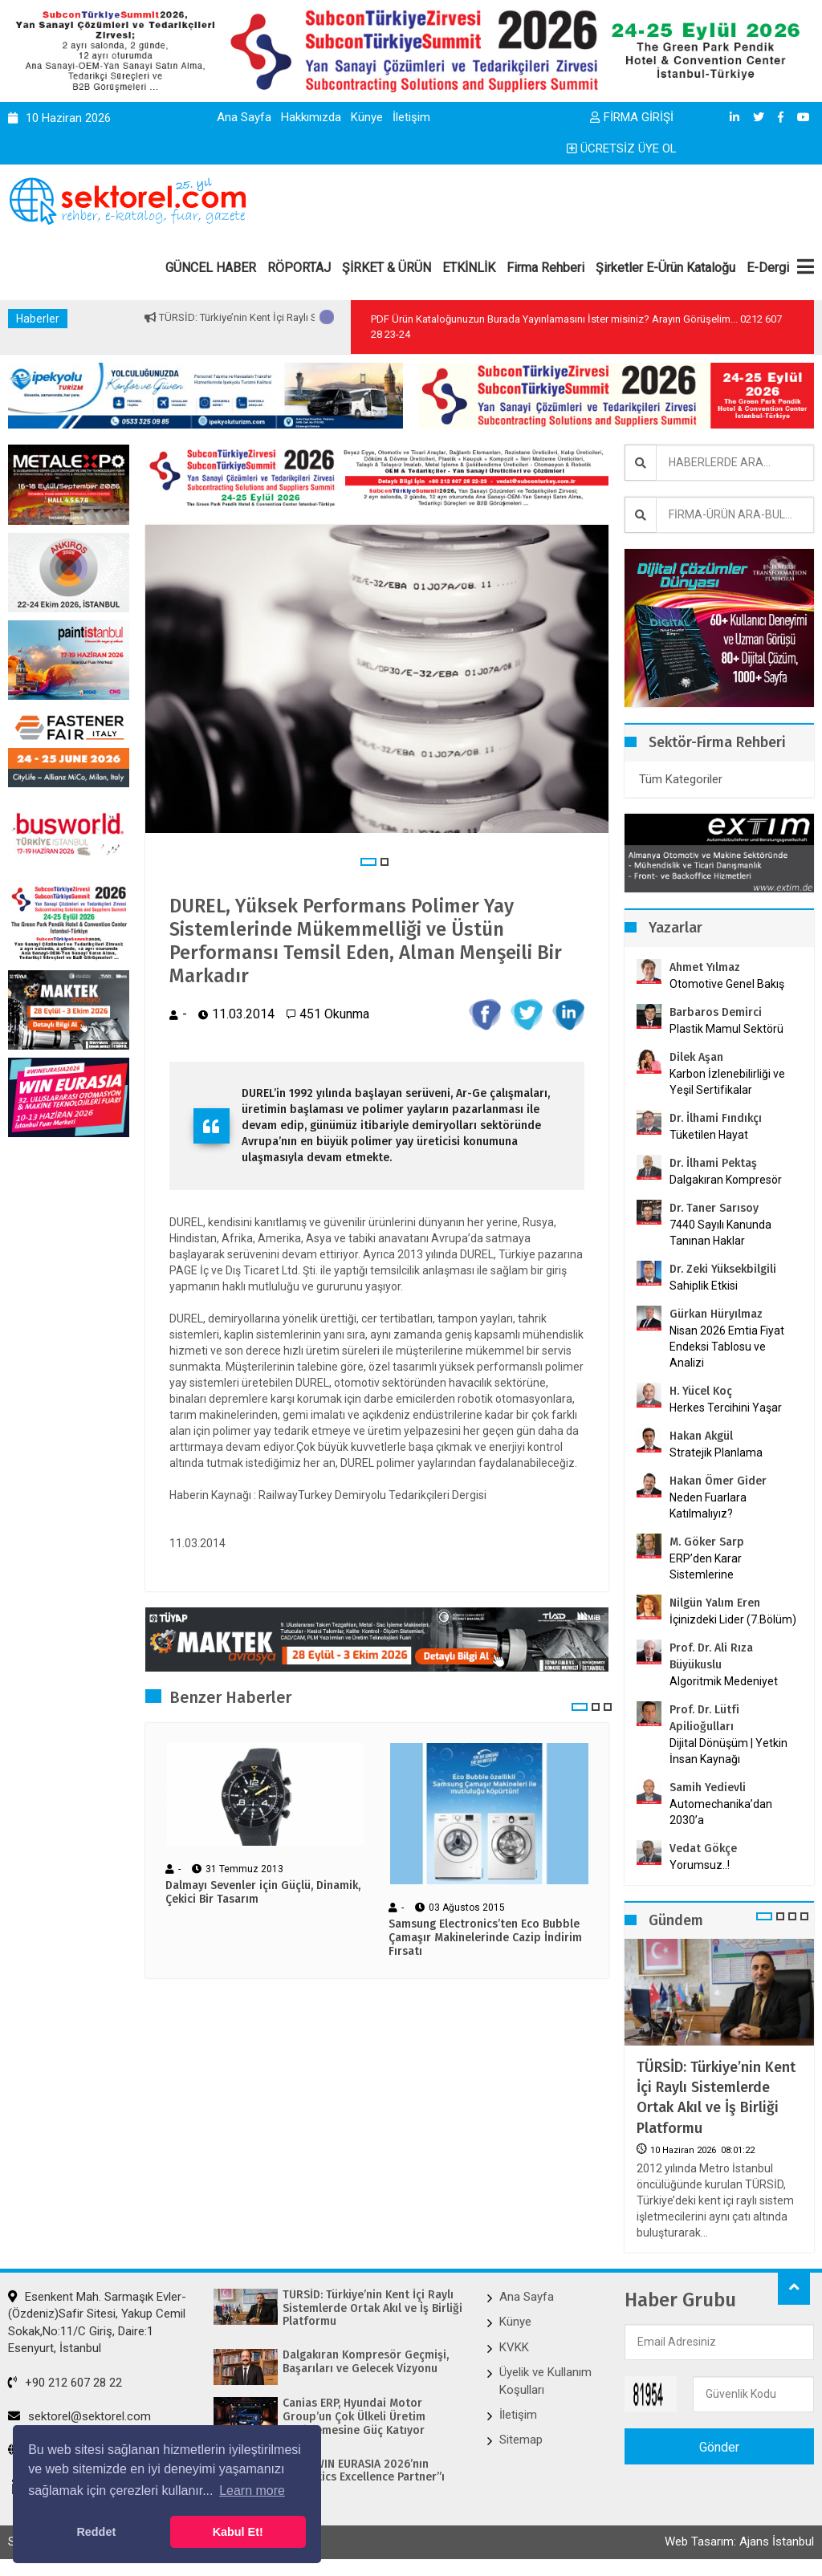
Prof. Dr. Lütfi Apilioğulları (704, 1718)
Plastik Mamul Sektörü (726, 1028)
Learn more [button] (252, 2490)
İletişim (411, 117)
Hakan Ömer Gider (718, 1481)
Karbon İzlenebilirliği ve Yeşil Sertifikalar (727, 1081)
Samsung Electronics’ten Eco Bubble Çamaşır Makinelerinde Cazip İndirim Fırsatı (485, 1938)
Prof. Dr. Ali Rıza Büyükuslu (711, 1656)
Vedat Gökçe (703, 1848)
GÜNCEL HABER (210, 267)
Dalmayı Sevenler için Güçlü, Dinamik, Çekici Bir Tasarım (262, 1892)
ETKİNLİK (468, 267)
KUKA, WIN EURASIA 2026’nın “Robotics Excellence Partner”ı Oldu (364, 2478)
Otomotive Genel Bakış (726, 983)
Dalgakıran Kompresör (725, 1179)
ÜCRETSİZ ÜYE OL (622, 148)
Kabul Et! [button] (238, 2531)
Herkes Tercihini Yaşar (725, 1407)
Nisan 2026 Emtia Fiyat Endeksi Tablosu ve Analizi (726, 1346)
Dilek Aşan (696, 1057)
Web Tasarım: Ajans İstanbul (739, 2541)
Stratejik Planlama (716, 1452)
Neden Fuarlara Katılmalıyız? (708, 1505)
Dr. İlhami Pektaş (713, 1163)
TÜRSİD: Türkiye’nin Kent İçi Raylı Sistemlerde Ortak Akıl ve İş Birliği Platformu (716, 2097)
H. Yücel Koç (700, 1391)
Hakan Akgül (701, 1436)
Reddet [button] (96, 2531)
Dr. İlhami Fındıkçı (715, 1118)
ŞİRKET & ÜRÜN (386, 267)
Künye (367, 117)
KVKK (514, 2347)
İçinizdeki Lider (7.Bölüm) (732, 1619)
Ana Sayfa (244, 117)
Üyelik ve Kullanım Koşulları (545, 2380)
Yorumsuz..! (699, 1865)
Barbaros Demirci (715, 1012)
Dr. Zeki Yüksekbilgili (722, 1269)
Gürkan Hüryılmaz (716, 1314)
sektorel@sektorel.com (79, 2416)
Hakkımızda (311, 117)
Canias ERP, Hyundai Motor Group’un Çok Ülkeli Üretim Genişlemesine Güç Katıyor (354, 2417)
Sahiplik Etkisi (703, 1285)
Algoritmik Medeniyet (723, 1681)
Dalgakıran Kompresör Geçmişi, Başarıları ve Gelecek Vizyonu (366, 2362)
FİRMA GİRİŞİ (631, 117)
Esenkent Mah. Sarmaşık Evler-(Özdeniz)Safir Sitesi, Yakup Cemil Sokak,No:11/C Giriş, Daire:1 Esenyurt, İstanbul (97, 2322)
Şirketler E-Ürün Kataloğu (665, 267)
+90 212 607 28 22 (65, 2382)
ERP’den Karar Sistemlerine (705, 1566)
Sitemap (521, 2439)
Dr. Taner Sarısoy (714, 1208)
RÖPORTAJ (299, 267)
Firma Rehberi (545, 267)
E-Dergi (768, 267)
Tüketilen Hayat (713, 1134)
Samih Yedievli (707, 1787)
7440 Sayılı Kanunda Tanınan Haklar (720, 1232)
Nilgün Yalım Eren (714, 1603)
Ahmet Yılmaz (704, 967)
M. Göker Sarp (706, 1542)
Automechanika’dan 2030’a (720, 1812)
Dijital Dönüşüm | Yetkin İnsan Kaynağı (728, 1751)
